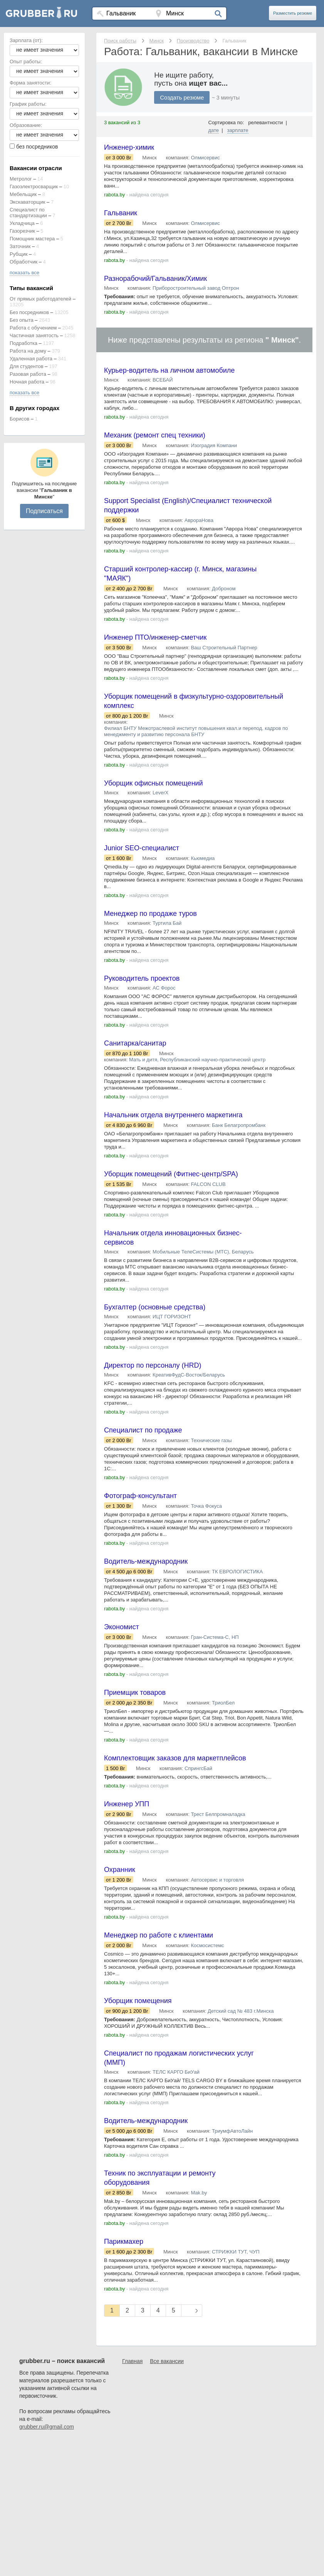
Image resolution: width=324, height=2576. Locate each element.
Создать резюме (182, 97)
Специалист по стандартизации (28, 212)
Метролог (21, 179)
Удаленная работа (31, 358)
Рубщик (18, 254)
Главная (132, 2361)
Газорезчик (22, 231)
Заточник (20, 246)
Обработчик (23, 262)
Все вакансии (167, 2361)
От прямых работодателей (40, 299)
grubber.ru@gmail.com (46, 2427)
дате (213, 130)
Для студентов (27, 366)
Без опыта (22, 320)
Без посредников (29, 312)
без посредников (37, 147)
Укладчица (22, 223)
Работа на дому (28, 351)
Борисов (19, 419)
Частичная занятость (34, 335)
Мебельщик (23, 194)
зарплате (237, 130)
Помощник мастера (32, 239)
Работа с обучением (33, 328)
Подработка (23, 343)
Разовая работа (28, 374)
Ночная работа (27, 382)
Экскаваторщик (27, 202)
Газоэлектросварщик (34, 186)
